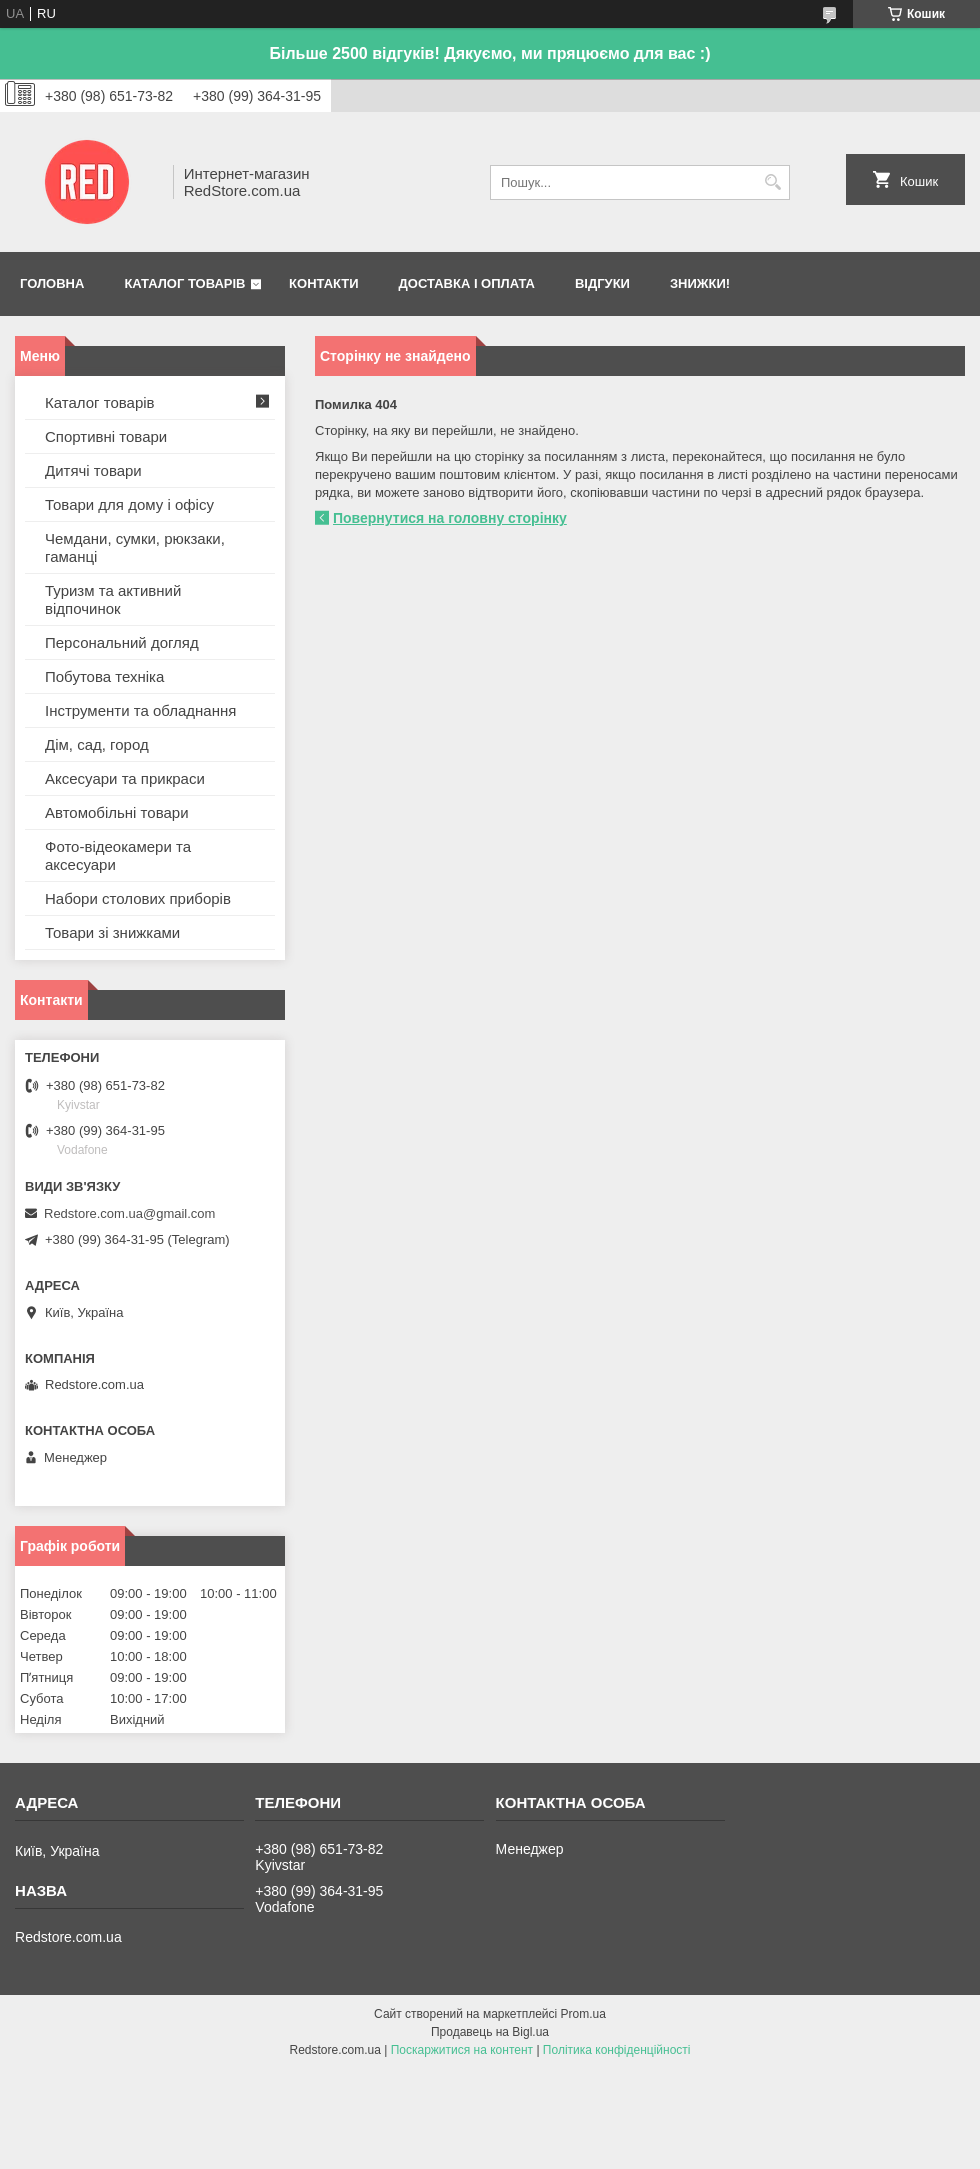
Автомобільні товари (117, 812)
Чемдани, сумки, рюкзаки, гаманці (135, 547)
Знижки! (700, 283)
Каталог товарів (184, 283)
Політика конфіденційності (617, 2050)
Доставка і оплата (467, 283)
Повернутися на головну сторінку (450, 518)
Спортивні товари (106, 436)
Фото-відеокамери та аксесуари (118, 855)
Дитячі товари (93, 470)
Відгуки (602, 283)
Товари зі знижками (112, 932)
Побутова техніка (104, 676)
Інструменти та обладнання (140, 710)
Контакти (324, 283)
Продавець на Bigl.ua (490, 2032)
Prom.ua (583, 2014)
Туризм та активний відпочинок (113, 599)
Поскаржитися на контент (462, 2050)
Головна (52, 283)
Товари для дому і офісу (129, 504)
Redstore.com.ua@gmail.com (129, 1213)
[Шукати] (772, 182)
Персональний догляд (122, 642)
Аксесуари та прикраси (125, 778)
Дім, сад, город (97, 744)
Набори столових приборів (138, 898)
